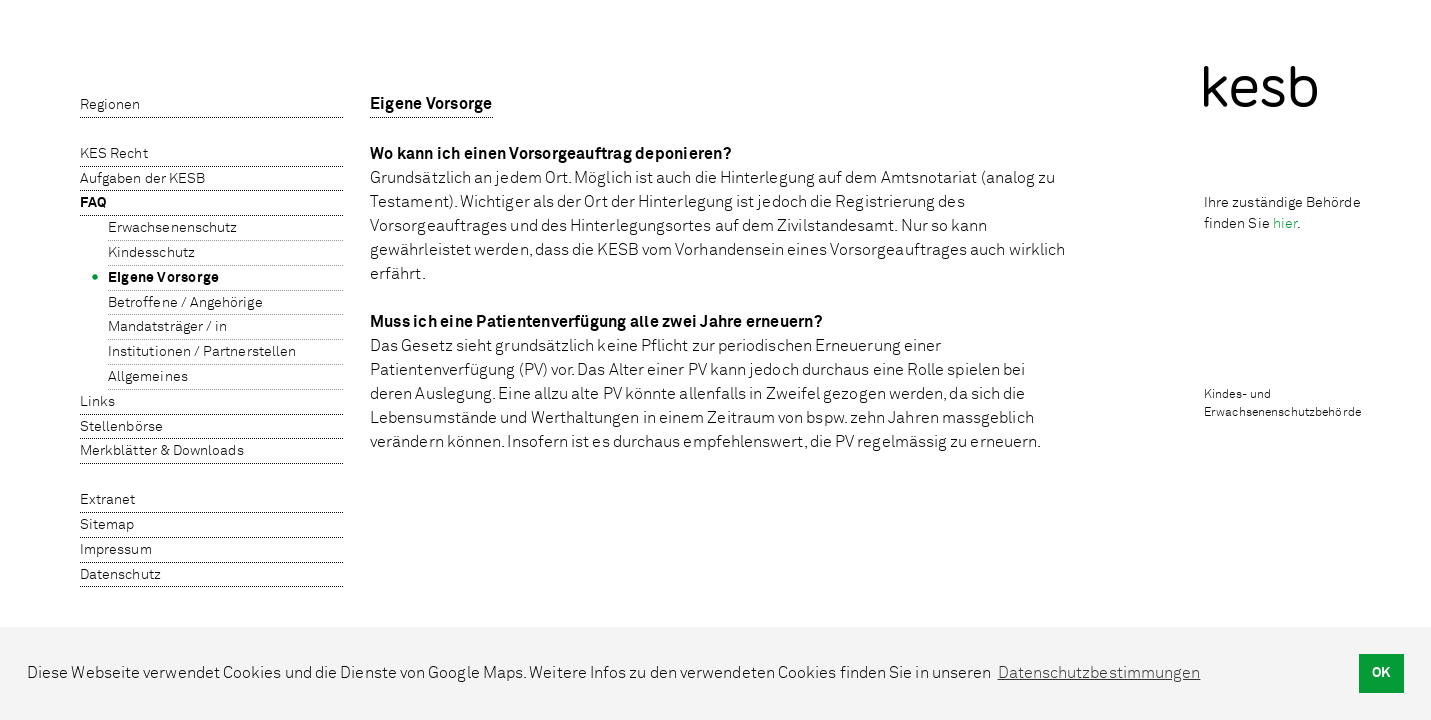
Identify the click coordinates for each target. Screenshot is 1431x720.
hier (1285, 223)
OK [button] (1381, 672)
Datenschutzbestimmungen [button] (1099, 673)
